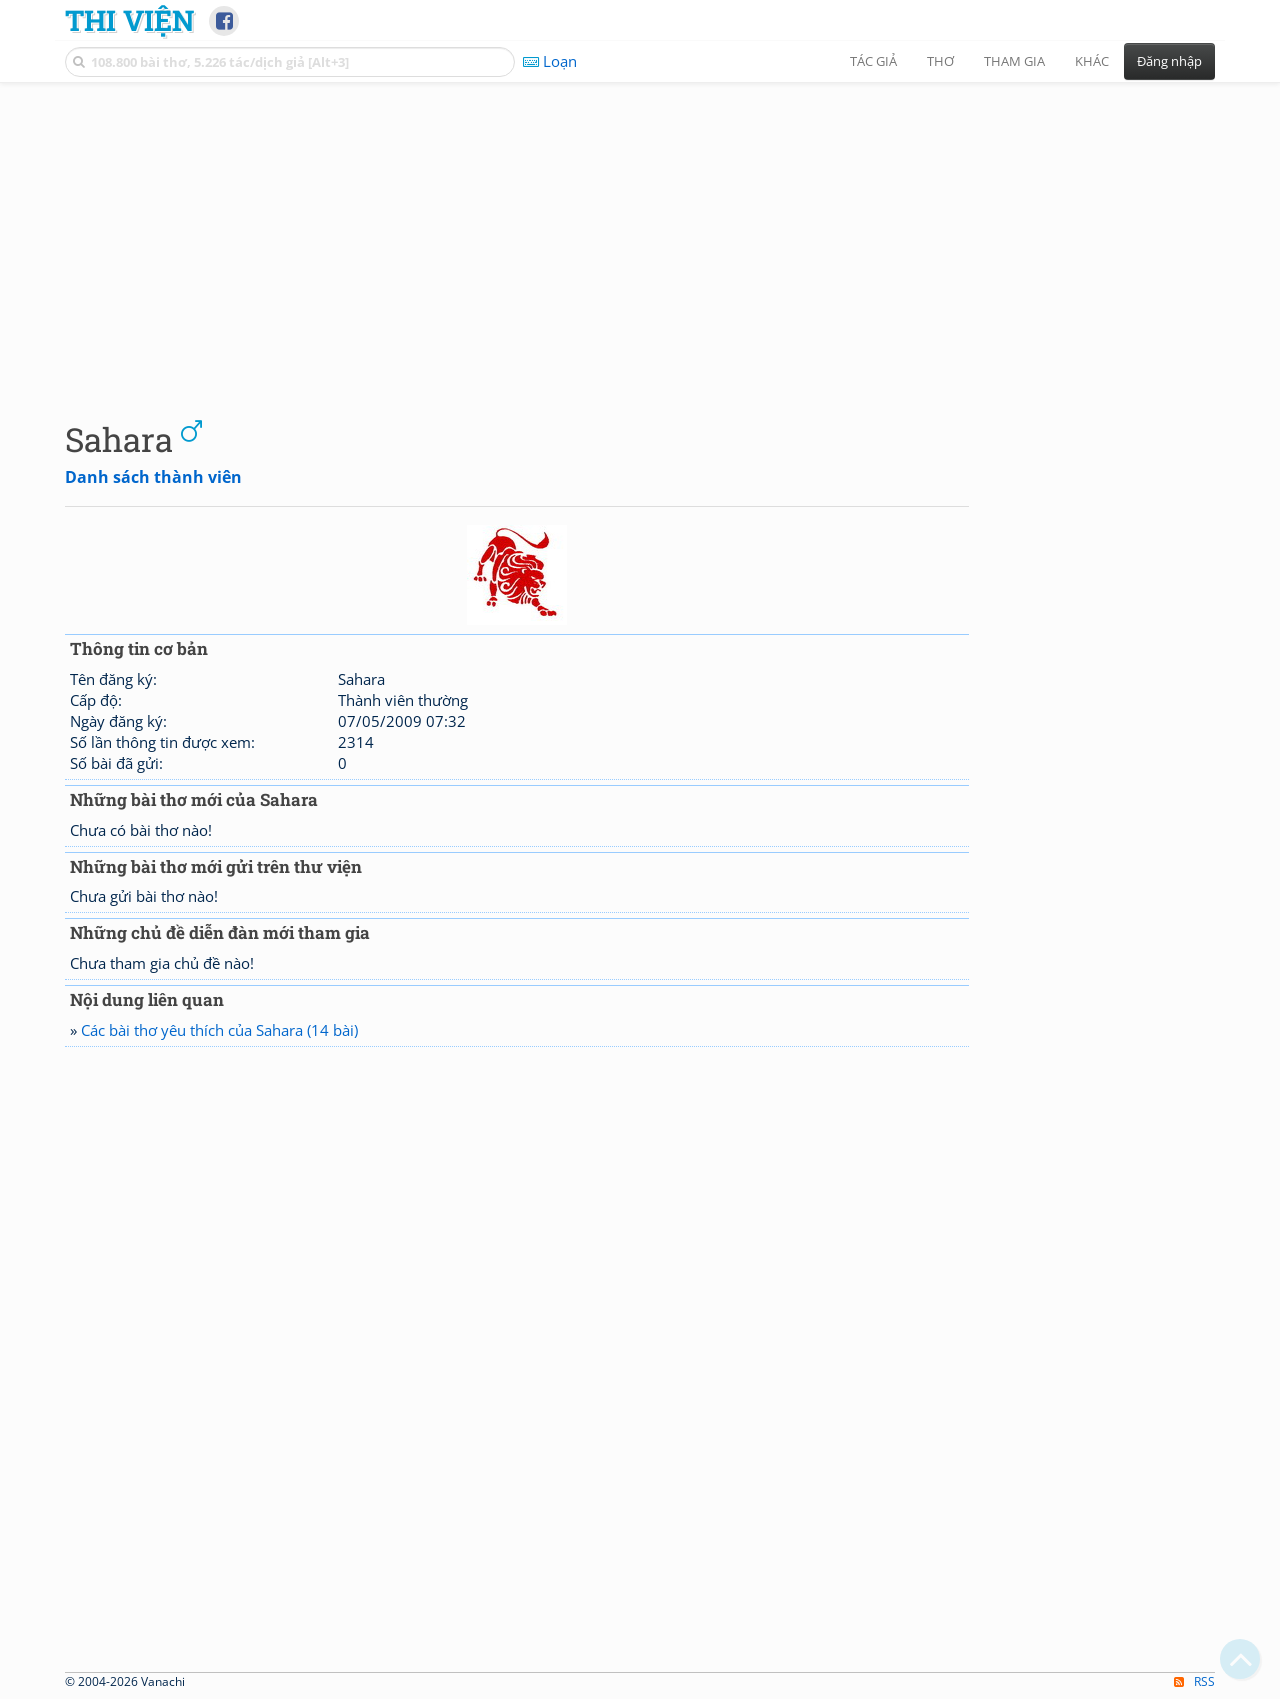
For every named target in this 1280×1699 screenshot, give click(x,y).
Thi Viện (129, 20)
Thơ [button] (940, 61)
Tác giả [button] (873, 61)
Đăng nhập (1169, 61)
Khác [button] (1092, 61)
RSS (1194, 1681)
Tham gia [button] (1014, 61)
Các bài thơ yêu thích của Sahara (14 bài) (219, 1030)
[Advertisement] (640, 235)
